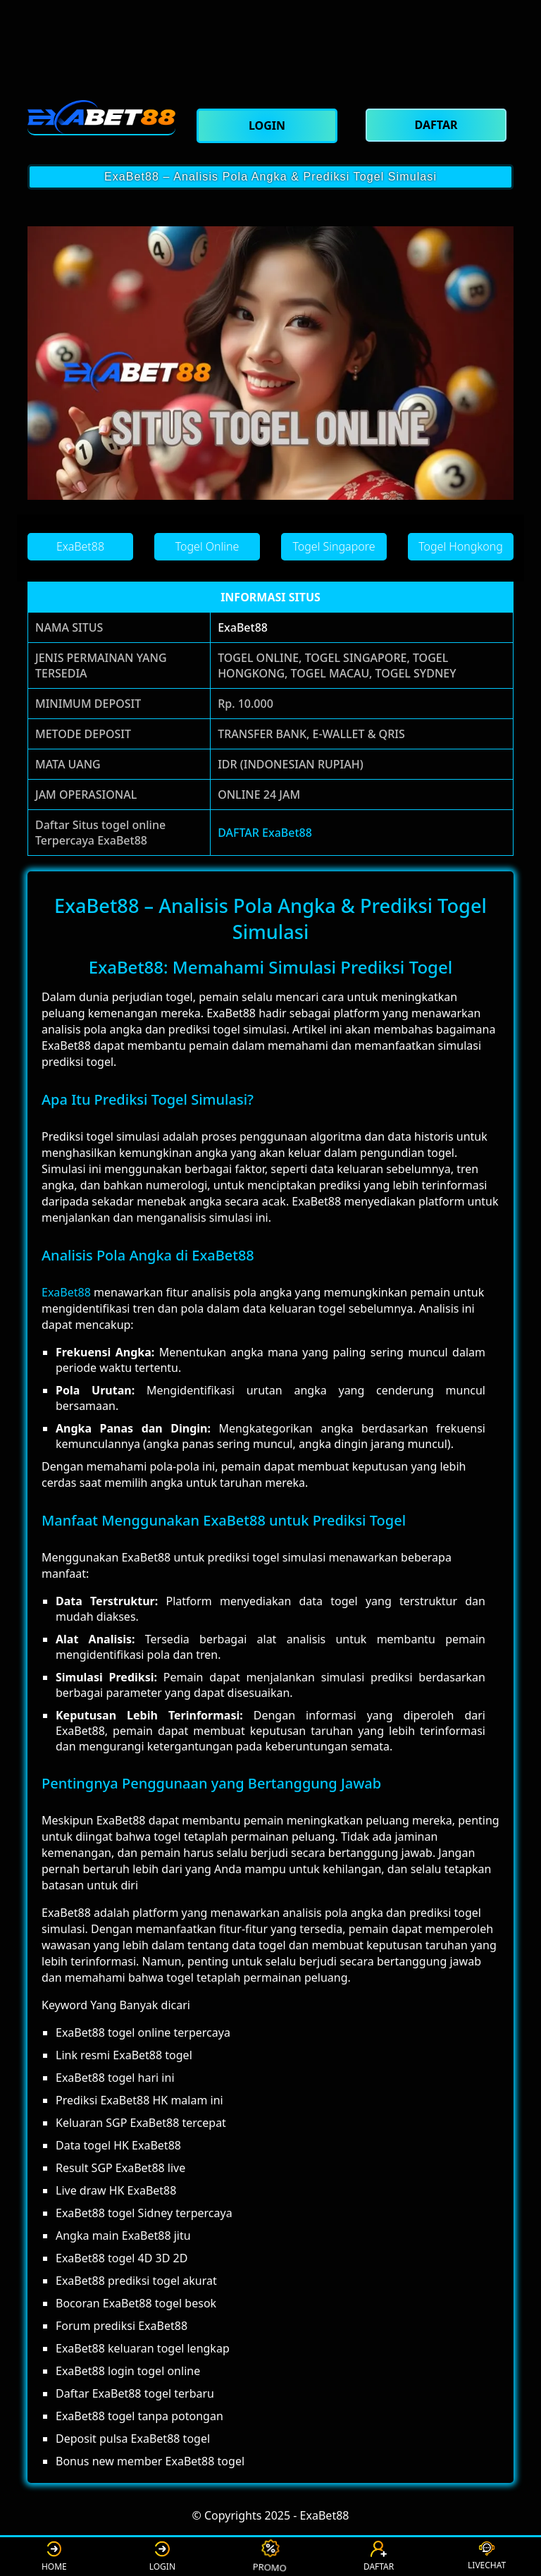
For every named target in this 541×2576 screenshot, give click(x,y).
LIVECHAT (487, 2556)
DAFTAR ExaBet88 (265, 832)
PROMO (270, 2556)
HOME (54, 2556)
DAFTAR (378, 2556)
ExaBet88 (243, 627)
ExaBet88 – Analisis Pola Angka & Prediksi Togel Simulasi (270, 177)
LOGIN (162, 2556)
